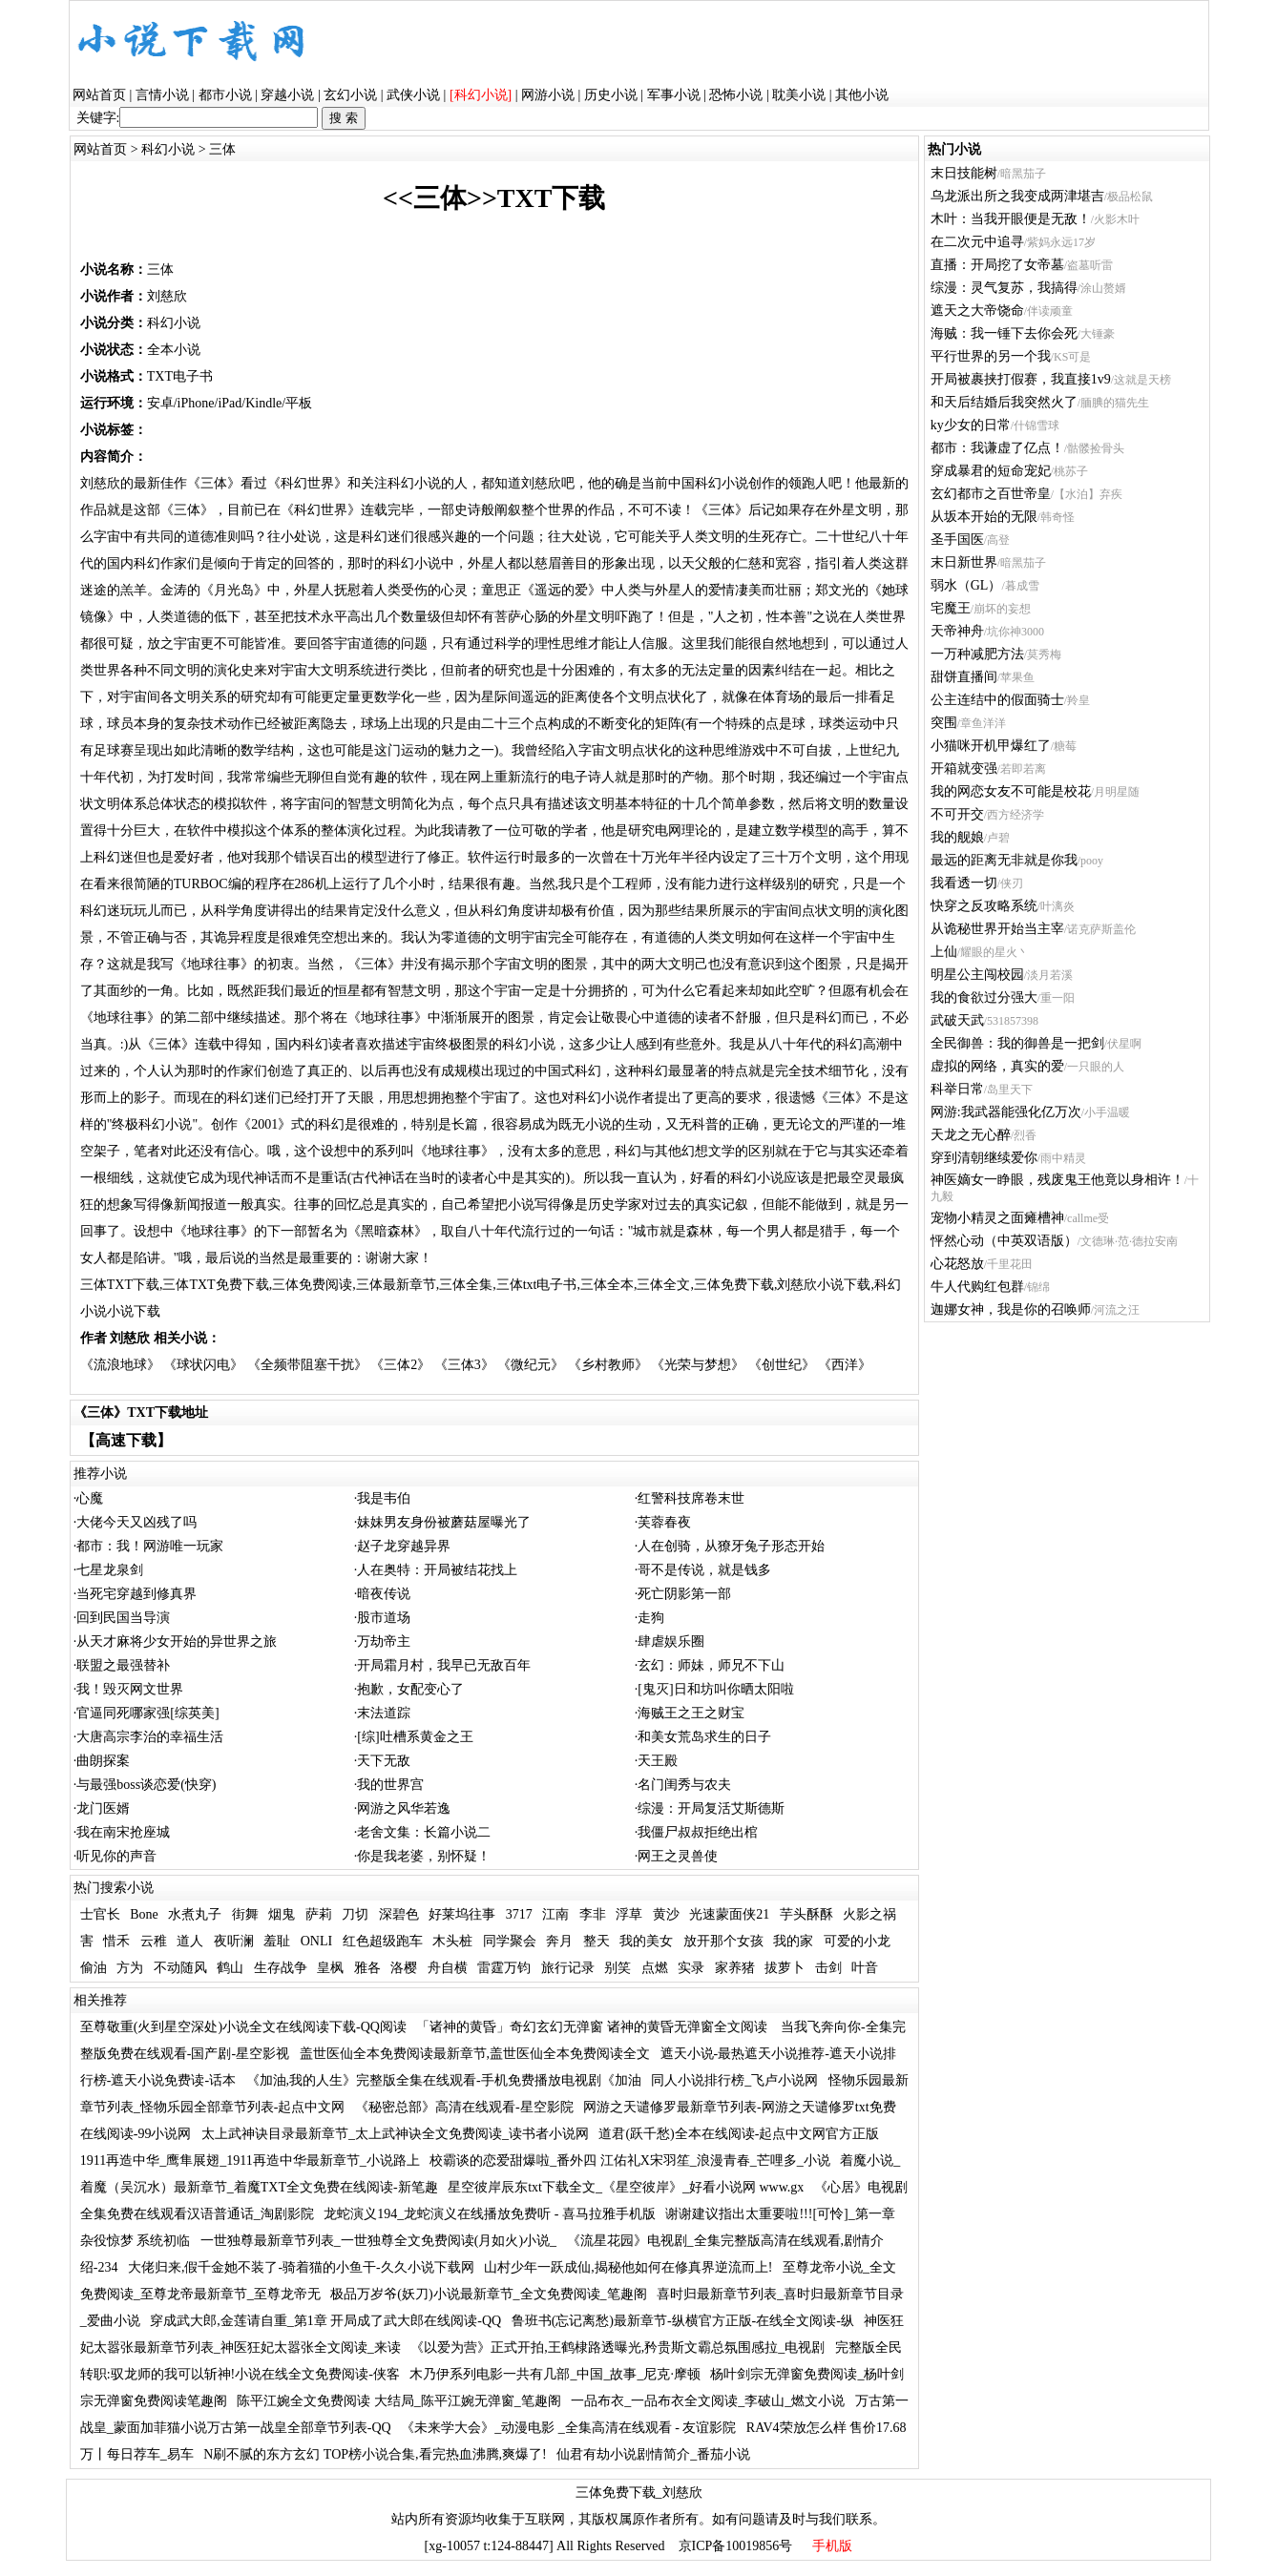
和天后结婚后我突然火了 (1004, 402)
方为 (129, 1968)
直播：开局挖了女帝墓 (997, 265)
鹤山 (230, 1968)
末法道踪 (383, 1713)
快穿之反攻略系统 (984, 906)
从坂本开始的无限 (984, 516)
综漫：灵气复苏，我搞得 (1004, 287)
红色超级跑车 (383, 1941)
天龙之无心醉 (971, 1135)
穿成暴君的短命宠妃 (991, 471)
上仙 (944, 952)
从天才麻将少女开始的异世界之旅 (176, 1641)
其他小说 (862, 95)
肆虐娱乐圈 (671, 1641)
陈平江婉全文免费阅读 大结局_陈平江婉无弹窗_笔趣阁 (399, 2401)
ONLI (316, 1941)
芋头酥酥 (806, 1914)
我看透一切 (964, 883)
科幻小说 (168, 149)
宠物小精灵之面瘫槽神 (997, 1218)
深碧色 (399, 1914)
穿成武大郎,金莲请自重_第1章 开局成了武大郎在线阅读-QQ (325, 2321)
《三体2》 (400, 1365)
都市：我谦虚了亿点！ (997, 448)
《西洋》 (844, 1365)
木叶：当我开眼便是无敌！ (1011, 219)
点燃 (654, 1968)
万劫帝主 (383, 1641)
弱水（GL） (966, 585)
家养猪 (735, 1968)
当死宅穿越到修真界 (136, 1594)
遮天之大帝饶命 (977, 310)
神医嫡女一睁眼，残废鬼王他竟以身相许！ (1057, 1180)
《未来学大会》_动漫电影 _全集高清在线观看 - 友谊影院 (568, 2427)
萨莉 (318, 1914)
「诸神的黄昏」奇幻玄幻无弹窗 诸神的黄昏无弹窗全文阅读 (593, 2027)
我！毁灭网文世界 (129, 1689)
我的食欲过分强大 (984, 997)
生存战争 (280, 1968)
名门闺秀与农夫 (684, 1784)
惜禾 (116, 1941)
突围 (944, 723)
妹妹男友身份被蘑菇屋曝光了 (444, 1522)
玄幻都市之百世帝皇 (991, 494)
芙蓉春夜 (664, 1522)
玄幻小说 (350, 95)
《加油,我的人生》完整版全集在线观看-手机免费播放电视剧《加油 (443, 2080)
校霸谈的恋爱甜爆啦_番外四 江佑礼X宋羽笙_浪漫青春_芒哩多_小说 (629, 2160)
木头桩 (452, 1941)
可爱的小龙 (857, 1941)
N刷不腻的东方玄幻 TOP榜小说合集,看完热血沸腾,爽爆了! (374, 2454)
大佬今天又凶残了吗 (136, 1522)
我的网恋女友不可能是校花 (1011, 791)
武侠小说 (413, 95)
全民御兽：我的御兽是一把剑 (1017, 1043)
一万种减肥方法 (977, 654)
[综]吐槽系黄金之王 (414, 1737)
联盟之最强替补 (123, 1665)
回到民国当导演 (123, 1617)
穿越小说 (287, 95)
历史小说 (611, 95)
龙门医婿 (103, 1808)
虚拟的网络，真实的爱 (997, 1066)
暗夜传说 (383, 1594)
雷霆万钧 (504, 1968)
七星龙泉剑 (109, 1570)
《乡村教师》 (608, 1365)
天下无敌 (383, 1761)
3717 (519, 1914)
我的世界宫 (390, 1784)
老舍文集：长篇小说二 (424, 1832)
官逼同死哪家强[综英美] (147, 1713)
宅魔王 (951, 608)
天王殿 (658, 1761)
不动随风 (180, 1968)
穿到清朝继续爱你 (984, 1158)
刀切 (355, 1914)
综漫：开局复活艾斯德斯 (711, 1808)
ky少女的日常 (971, 425)
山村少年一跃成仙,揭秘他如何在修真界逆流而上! (628, 2267)
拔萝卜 (784, 1968)
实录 (691, 1968)
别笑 (617, 1968)
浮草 (629, 1914)
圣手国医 (957, 539)
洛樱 (403, 1968)
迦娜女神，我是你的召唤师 (1011, 1309)
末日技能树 (964, 173)
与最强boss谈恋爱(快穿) (146, 1784)
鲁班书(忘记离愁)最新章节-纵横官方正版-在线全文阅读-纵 (683, 2321)
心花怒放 (957, 1264)
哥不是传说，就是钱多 (704, 1570)
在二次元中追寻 (977, 242)
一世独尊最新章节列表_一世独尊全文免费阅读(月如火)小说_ (378, 2240)
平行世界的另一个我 (991, 356)
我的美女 (646, 1941)
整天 (596, 1941)
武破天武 (957, 1020)
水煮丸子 (194, 1914)
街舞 (245, 1914)
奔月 (559, 1941)
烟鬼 (281, 1914)
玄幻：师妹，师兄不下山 (711, 1665)
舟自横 (448, 1968)
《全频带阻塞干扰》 (307, 1365)
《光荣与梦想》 (697, 1365)
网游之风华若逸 (403, 1808)
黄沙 (666, 1914)
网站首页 (99, 95)
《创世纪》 (781, 1365)
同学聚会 (509, 1941)
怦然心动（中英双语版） (1004, 1241)
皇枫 (330, 1968)
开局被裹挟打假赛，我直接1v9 (1021, 379)
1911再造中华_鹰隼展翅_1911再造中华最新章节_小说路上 (250, 2160)
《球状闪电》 (203, 1365)
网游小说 (548, 95)
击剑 (828, 1968)
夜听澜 (234, 1941)
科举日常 (957, 1089)
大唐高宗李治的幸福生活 (149, 1737)
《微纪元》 (530, 1365)
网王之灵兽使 (678, 1856)
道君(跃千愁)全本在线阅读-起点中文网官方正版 (738, 2134)
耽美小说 (799, 95)
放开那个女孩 (723, 1941)
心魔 (89, 1498)
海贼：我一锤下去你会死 (1004, 333)
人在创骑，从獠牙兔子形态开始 (731, 1546)
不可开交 (957, 814)
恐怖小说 (736, 95)
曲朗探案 (103, 1761)
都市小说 (225, 95)
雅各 (367, 1968)
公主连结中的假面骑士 (997, 700)
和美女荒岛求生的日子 (704, 1737)
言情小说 (162, 95)
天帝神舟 (957, 631)
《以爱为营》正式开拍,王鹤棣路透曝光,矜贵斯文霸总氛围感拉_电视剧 (617, 2347)
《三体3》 (464, 1365)
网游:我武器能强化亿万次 (1006, 1112)
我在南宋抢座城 (123, 1832)
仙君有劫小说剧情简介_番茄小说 (653, 2454)
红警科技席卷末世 (691, 1498)
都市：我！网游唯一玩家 (149, 1546)
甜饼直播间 (964, 677)
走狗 (651, 1617)
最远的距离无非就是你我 (1004, 860)
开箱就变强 (964, 768)
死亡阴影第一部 (684, 1594)
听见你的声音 (116, 1856)
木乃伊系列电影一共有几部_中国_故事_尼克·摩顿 (555, 2374)
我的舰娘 (957, 837)
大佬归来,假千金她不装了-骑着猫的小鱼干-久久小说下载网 (301, 2267)
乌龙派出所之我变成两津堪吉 (1017, 196)
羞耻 (276, 1941)
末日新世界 (964, 562)
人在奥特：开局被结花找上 (437, 1570)
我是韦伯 (383, 1498)
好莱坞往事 (462, 1914)
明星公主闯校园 (977, 974)
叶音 (864, 1968)
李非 (592, 1914)
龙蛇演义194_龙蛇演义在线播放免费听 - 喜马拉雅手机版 (490, 2214)
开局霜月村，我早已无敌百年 (444, 1665)
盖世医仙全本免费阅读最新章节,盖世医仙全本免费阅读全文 (475, 2053)
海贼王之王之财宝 (691, 1713)
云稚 (153, 1941)
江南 (555, 1914)
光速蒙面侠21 (729, 1914)
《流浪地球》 (120, 1365)
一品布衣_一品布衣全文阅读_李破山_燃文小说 (708, 2401)
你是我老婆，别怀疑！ (424, 1856)
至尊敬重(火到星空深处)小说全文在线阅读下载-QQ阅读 (243, 2027)
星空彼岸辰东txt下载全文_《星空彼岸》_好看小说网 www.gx (626, 2187)
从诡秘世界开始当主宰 (997, 929)
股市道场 (383, 1617)
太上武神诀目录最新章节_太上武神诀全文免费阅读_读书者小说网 (395, 2134)
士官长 (100, 1914)
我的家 (793, 1941)
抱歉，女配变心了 (410, 1689)
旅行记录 (568, 1968)
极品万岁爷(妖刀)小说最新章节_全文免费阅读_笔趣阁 (488, 2294)
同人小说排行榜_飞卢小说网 (734, 2080)
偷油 (93, 1968)
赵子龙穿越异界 (403, 1546)
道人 (190, 1941)
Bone (144, 1914)
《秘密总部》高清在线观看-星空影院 (464, 2107)
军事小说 (674, 95)
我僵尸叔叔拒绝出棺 (698, 1832)
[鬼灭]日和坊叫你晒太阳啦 (715, 1689)
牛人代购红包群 (977, 1286)
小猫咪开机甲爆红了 (991, 745)
